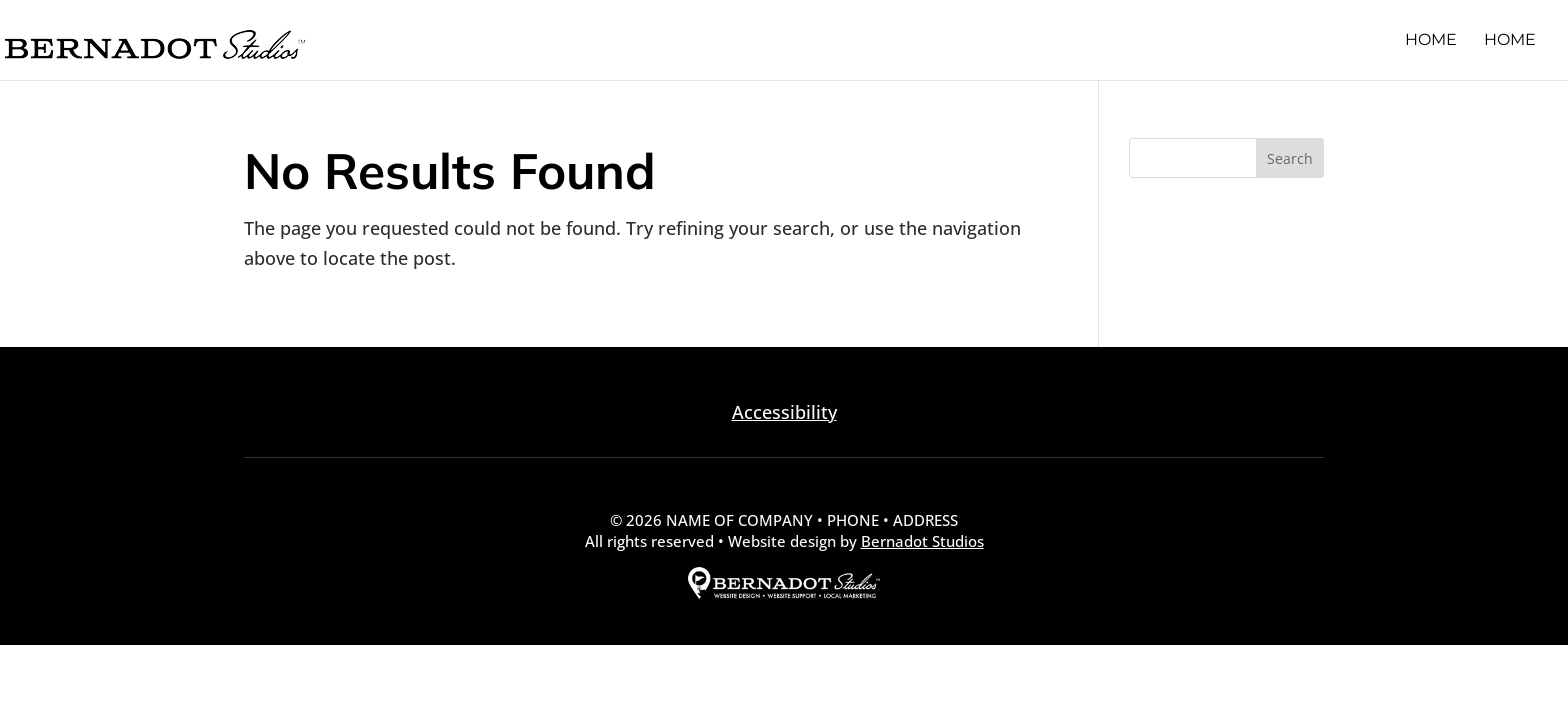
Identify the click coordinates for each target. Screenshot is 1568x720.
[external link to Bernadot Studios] (784, 593)
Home (1431, 41)
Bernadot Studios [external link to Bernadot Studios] (922, 541)
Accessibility (784, 412)
